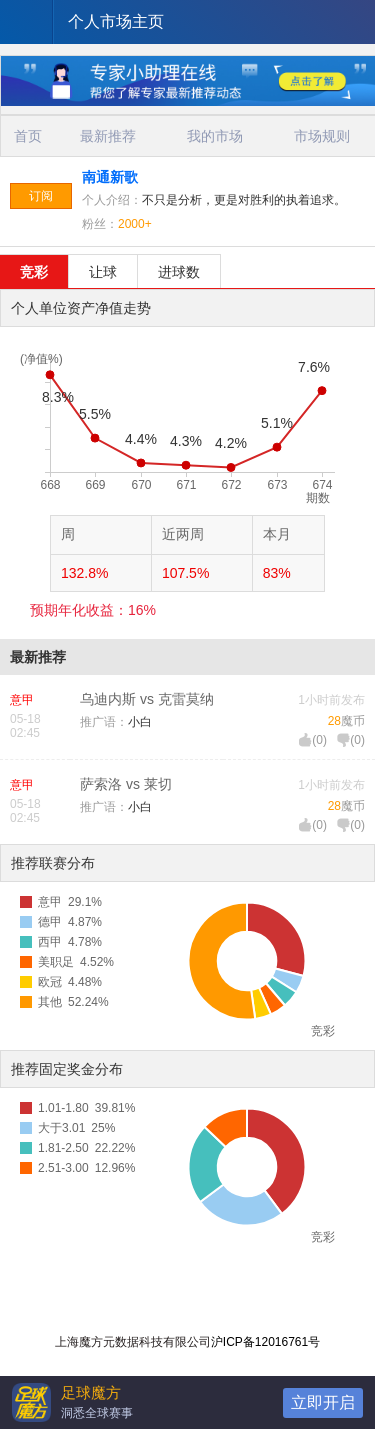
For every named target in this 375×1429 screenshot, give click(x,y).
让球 (103, 272)
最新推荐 (108, 136)
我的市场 (215, 136)
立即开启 (323, 1402)
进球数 (179, 272)
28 (334, 721)
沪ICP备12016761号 (265, 1342)
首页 (28, 136)
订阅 (41, 196)
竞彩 (34, 272)
